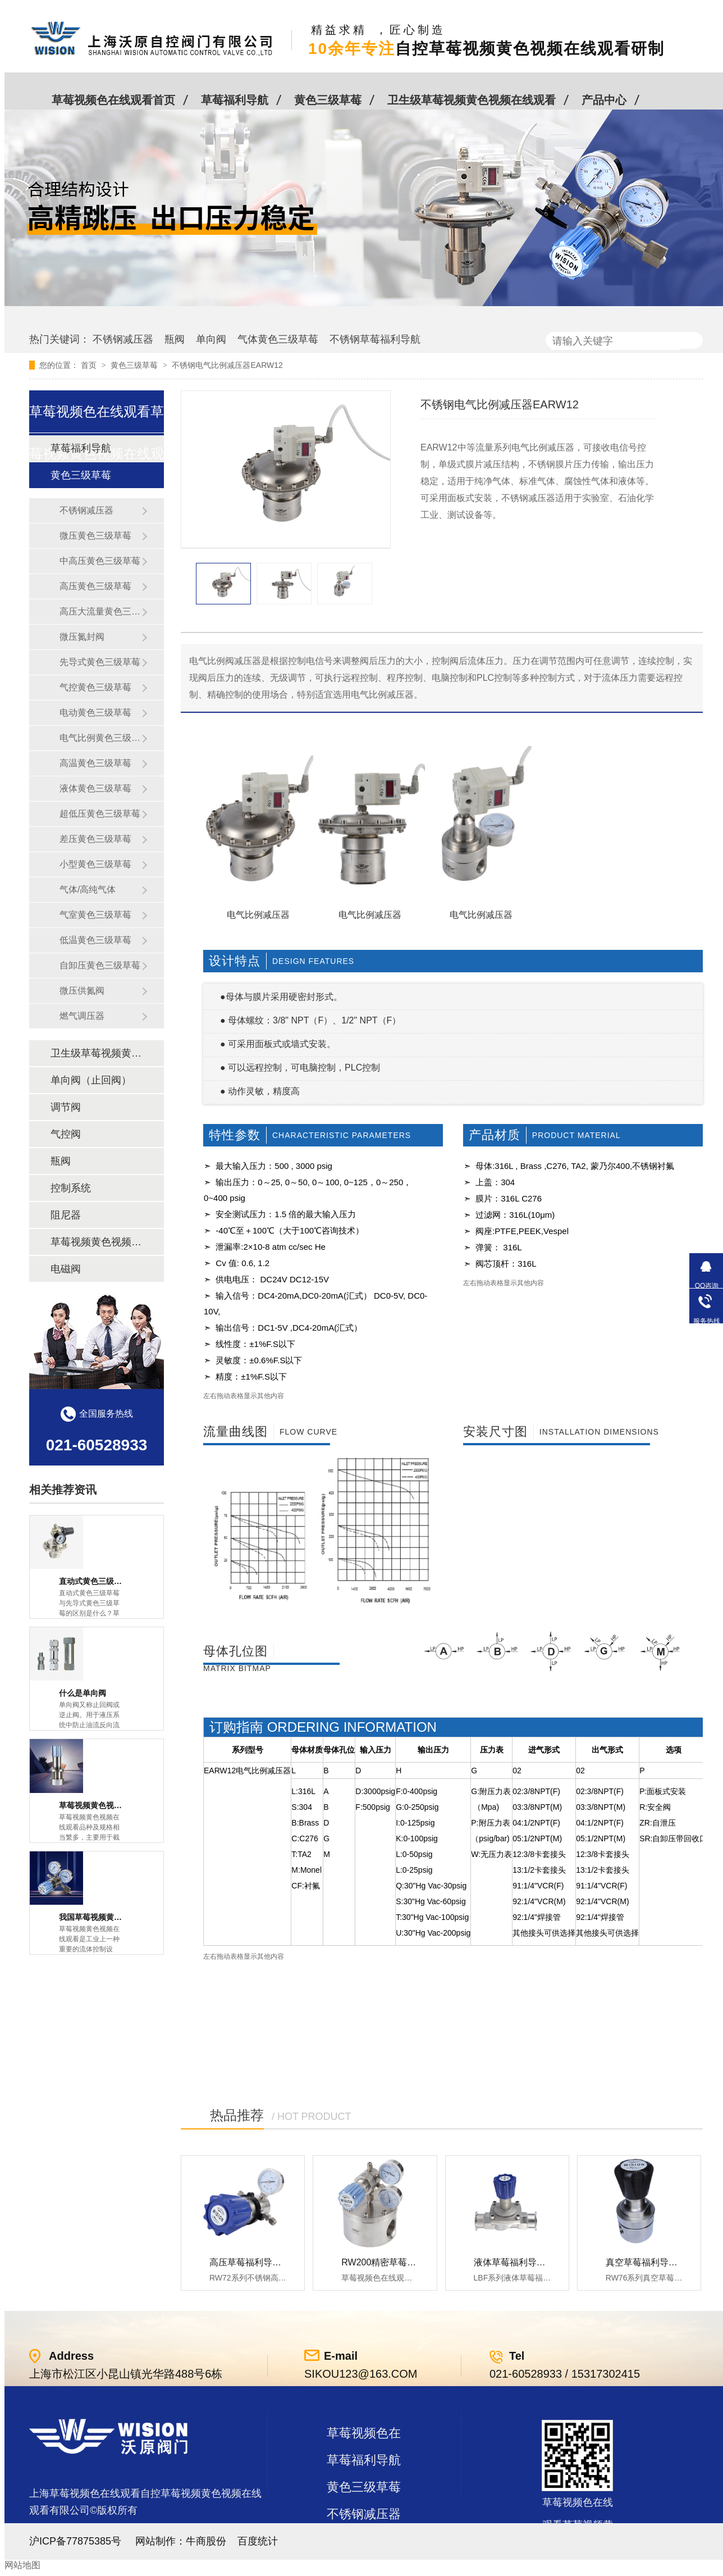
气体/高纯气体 (88, 889)
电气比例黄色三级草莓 (100, 738)
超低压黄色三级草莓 (100, 813)
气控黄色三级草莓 (95, 687)
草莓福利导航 (234, 100)
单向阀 (211, 339)
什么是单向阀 (82, 1692)
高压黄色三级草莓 (95, 586)
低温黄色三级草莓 (95, 940)
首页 (90, 365)
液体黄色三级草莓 (95, 788)
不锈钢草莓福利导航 (375, 339)
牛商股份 (206, 2541)
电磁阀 (66, 1269)
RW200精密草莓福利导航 (392, 2262)
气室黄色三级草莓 (95, 915)
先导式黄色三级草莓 (100, 662)
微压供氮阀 (82, 990)
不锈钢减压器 (123, 339)
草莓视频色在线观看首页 (113, 100)
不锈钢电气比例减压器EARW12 (227, 365)
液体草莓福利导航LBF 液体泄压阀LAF (550, 2262)
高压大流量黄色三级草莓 (100, 611)
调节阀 (66, 1107)
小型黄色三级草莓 (95, 864)
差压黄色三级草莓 (95, 839)
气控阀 (66, 1134)
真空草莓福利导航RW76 (654, 2262)
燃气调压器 (82, 1016)
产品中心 (604, 100)
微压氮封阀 (82, 636)
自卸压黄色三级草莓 (100, 965)
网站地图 (22, 2565)
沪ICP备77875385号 (75, 2541)
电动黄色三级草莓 (95, 712)
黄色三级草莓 (328, 100)
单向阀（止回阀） (91, 1080)
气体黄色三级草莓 (277, 339)
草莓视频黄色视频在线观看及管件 (96, 1242)
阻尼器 (66, 1215)
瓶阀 (174, 339)
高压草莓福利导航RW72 (257, 2262)
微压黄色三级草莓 (95, 535)
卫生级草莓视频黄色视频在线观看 (471, 100)
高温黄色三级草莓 (95, 763)
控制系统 (71, 1188)
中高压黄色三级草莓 (100, 561)
